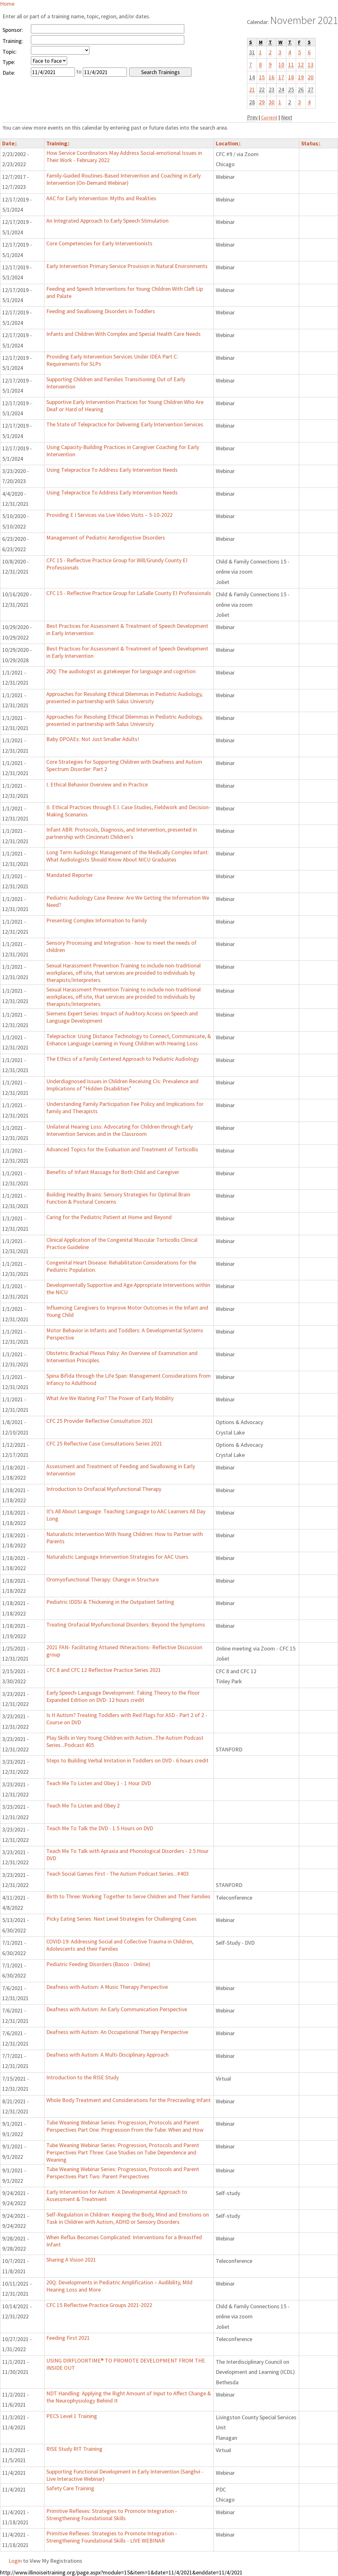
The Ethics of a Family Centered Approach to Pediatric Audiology (122, 1058)
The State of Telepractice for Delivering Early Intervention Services (124, 424)
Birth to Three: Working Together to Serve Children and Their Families (128, 1896)
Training (58, 143)
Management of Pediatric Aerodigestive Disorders (105, 537)
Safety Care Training (70, 2488)
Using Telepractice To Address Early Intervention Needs (112, 469)
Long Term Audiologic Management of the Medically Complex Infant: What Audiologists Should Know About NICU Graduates (127, 856)
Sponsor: (13, 29)
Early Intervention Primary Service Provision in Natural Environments (127, 266)
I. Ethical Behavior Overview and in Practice (97, 784)
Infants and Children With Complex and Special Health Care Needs (123, 333)
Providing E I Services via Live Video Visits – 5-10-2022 (109, 514)
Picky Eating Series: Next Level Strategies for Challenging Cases (121, 1918)
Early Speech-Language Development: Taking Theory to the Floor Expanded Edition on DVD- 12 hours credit (123, 1696)
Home (7, 3)
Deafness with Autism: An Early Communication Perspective (116, 2009)
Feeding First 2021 (68, 2337)
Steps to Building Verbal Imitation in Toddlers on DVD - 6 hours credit (127, 1760)
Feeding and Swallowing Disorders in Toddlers (100, 311)
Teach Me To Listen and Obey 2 (83, 1805)
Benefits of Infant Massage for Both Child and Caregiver (112, 1172)
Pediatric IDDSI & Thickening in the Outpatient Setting (110, 1601)
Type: (9, 62)
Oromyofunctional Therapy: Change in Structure (102, 1579)
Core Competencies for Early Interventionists (99, 243)
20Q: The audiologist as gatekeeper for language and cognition (121, 671)
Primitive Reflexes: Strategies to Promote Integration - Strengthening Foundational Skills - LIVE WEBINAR (111, 2537)
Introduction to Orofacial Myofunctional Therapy (103, 1488)
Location (228, 143)
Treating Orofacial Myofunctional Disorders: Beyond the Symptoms (125, 1624)
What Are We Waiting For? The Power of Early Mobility (110, 1398)
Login (15, 2560)
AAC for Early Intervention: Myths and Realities (101, 198)
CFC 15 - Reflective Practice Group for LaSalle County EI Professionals (128, 593)
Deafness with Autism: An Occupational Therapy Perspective (117, 2032)
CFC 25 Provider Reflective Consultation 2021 (99, 1420)
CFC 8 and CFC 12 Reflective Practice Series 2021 (103, 1670)
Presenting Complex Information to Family (96, 920)
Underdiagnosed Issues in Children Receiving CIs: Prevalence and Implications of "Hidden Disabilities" (122, 1085)
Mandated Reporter (69, 875)
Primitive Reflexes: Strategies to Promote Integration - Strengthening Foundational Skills (111, 2514)
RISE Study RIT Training (74, 2448)
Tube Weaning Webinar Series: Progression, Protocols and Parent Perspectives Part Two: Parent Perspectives (122, 2172)
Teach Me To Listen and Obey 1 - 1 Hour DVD (98, 1783)
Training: (13, 40)
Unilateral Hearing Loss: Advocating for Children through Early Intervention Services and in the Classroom (119, 1130)
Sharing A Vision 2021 (71, 2259)
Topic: (10, 51)
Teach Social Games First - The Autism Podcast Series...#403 (117, 1873)
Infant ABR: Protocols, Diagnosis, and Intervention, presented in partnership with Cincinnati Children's (121, 833)
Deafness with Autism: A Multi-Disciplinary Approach (107, 2054)
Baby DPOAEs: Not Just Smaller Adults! (92, 739)
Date (9, 143)
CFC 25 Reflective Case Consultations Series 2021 (104, 1443)
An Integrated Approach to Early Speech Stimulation (107, 220)
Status (311, 143)
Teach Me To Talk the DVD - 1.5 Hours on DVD (99, 1828)
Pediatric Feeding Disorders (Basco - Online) (98, 1964)
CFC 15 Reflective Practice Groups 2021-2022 (99, 2305)
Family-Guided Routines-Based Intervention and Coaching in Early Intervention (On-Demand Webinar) (123, 179)
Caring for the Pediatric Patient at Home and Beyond (109, 1217)
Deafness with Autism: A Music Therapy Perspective (107, 1986)
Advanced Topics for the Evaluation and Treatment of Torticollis (122, 1149)
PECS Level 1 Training (71, 2416)
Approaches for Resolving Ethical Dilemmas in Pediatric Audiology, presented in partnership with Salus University (124, 697)
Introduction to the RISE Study (82, 2077)
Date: (9, 72)
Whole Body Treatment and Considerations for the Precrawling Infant (128, 2100)
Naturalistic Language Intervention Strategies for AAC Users (117, 1556)
